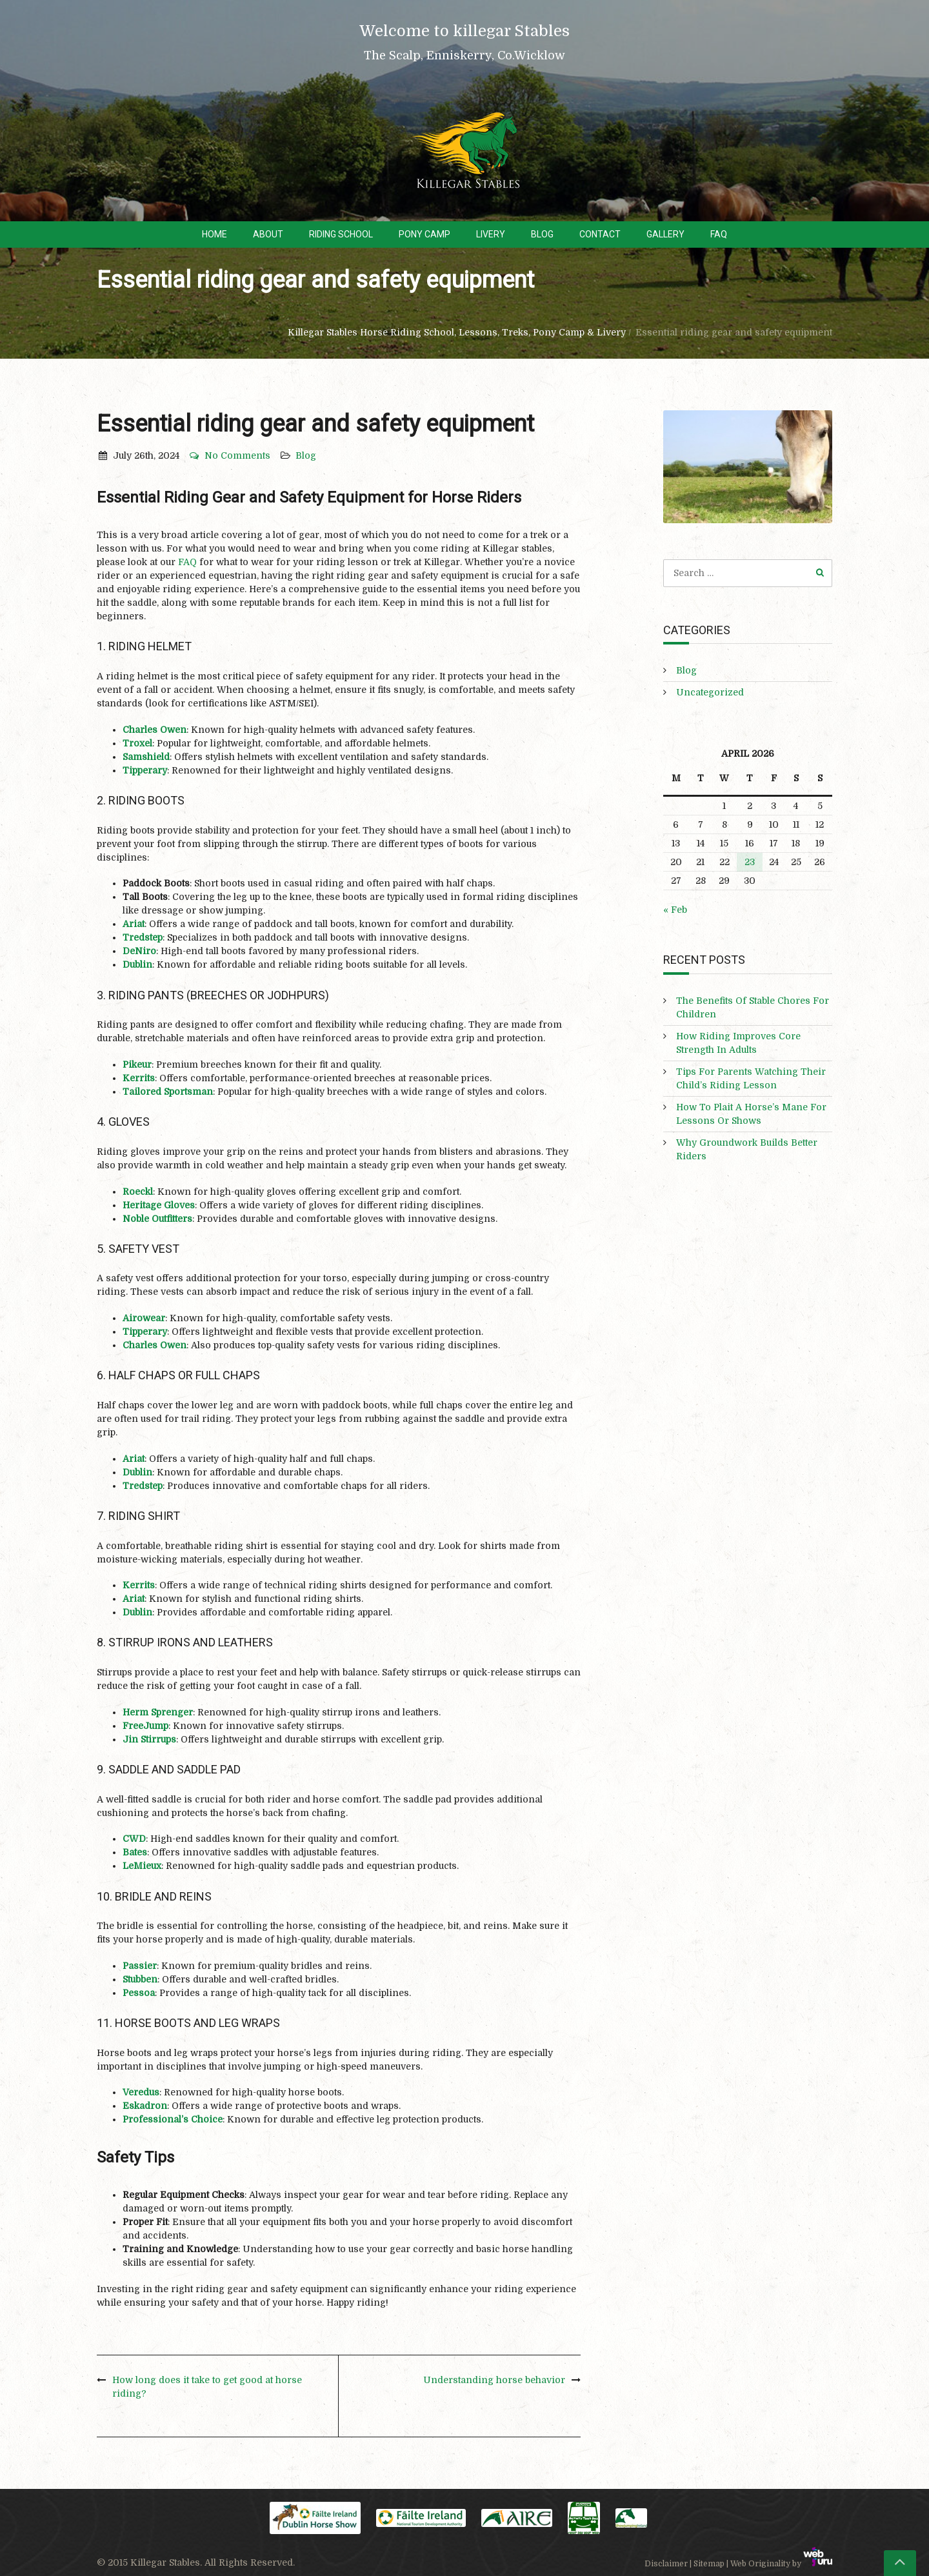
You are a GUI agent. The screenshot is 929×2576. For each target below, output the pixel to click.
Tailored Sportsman (168, 1091)
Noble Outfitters (157, 1218)
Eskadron (145, 2106)
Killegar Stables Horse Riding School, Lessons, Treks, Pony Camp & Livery (457, 332)
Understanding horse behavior (494, 2380)
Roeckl (138, 1191)
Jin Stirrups (149, 1739)
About (268, 234)
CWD (134, 1838)
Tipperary (145, 770)
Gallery (665, 234)
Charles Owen (154, 729)
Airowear (144, 1318)
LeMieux (142, 1866)
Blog (542, 234)
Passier (140, 1966)
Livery (490, 234)
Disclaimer (666, 2563)
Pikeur (137, 1064)
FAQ (718, 234)
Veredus (141, 2092)
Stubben (140, 1979)
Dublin (137, 964)
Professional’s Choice (173, 2119)
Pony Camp (424, 234)
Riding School (341, 234)
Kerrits (139, 1078)
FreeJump (145, 1726)
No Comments (229, 455)
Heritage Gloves (159, 1205)
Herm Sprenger (158, 1712)
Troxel (137, 743)
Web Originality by (781, 2563)
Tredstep (143, 937)
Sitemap (709, 2563)
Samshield (146, 757)
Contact (600, 234)
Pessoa (139, 1993)
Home (214, 234)
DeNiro (139, 951)
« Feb (675, 909)
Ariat (134, 924)
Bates (135, 1852)
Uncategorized (710, 692)
